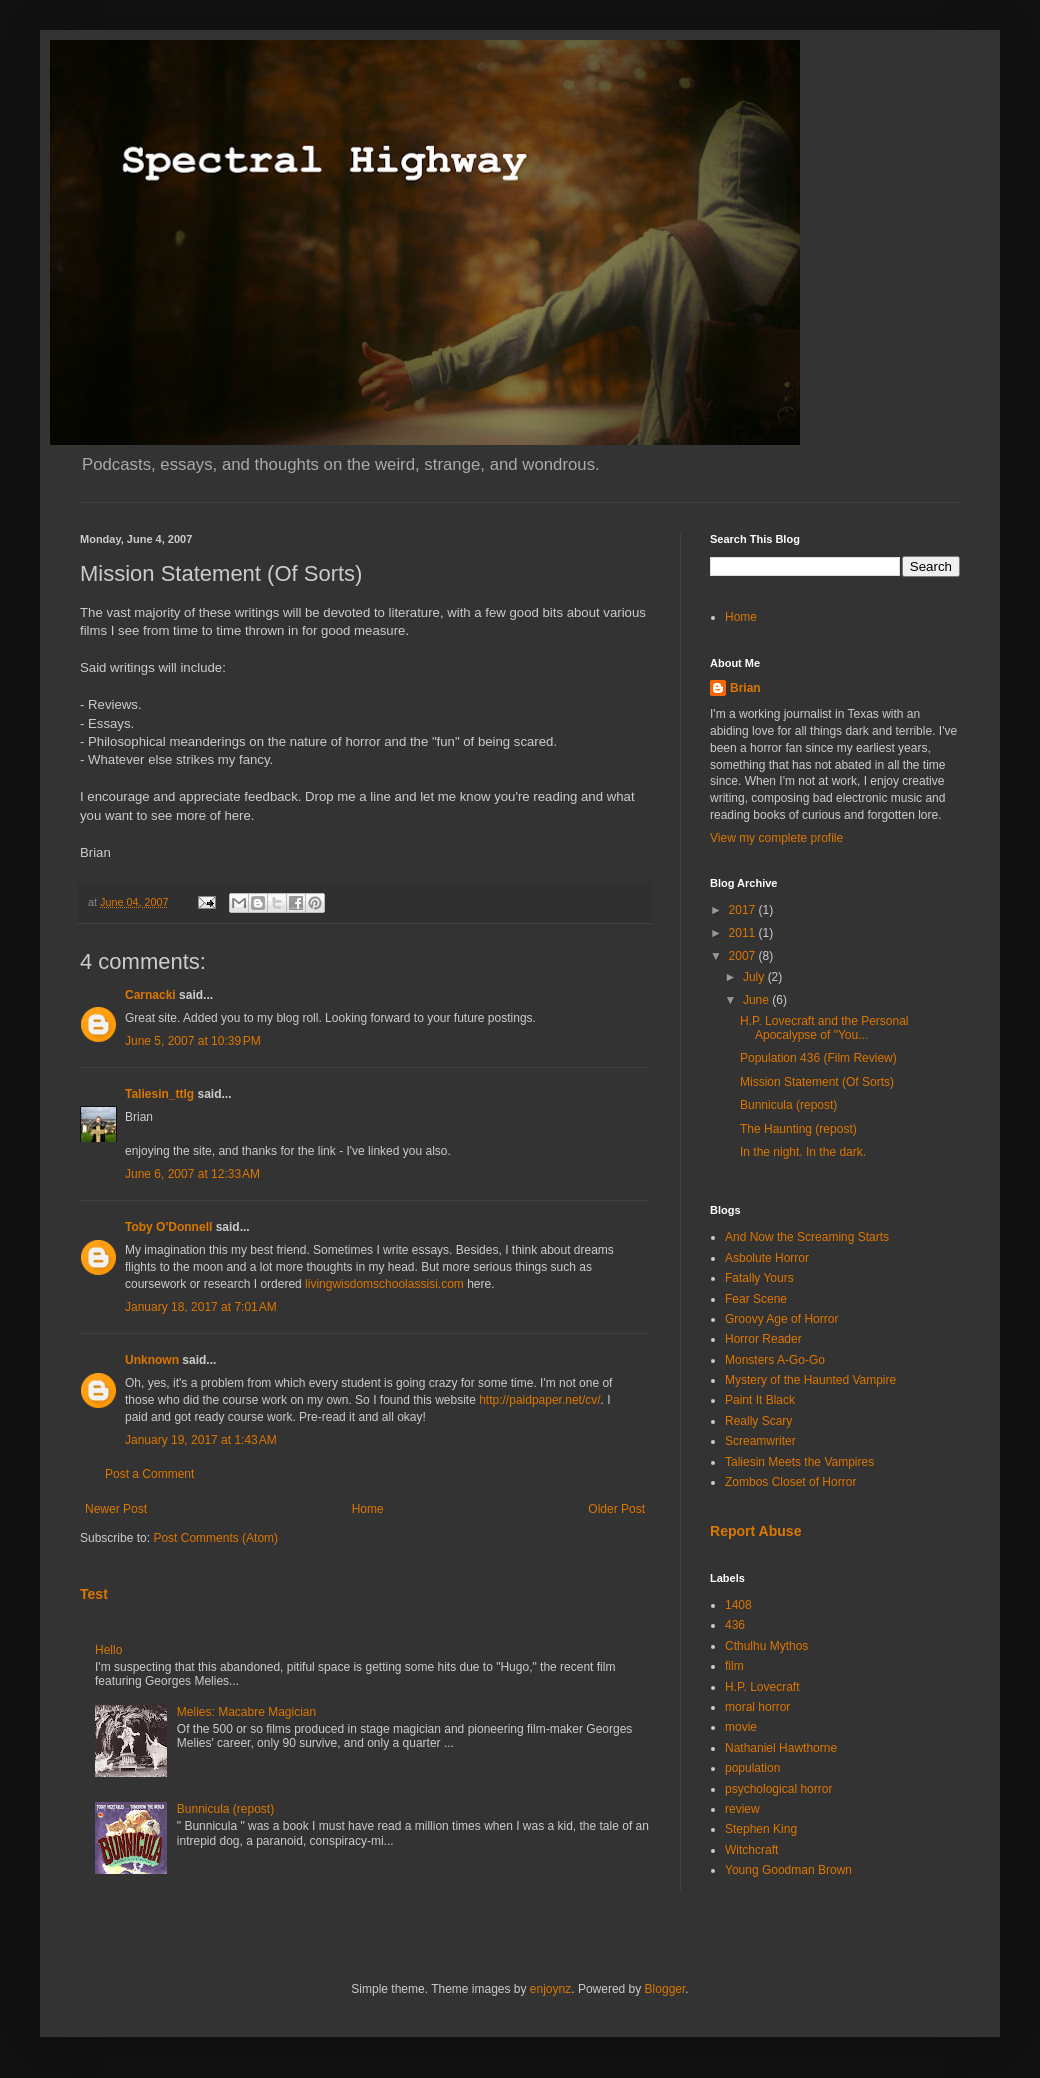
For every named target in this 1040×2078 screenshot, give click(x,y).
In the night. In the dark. (803, 1152)
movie (741, 1727)
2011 (744, 933)
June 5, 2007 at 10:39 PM (193, 1041)
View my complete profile (776, 838)
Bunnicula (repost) (225, 1809)
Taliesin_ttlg (159, 1094)
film (734, 1666)
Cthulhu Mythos (766, 1646)
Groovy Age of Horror (781, 1319)
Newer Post (116, 1509)
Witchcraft (751, 1850)
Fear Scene (756, 1299)
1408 (738, 1605)
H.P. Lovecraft (762, 1687)
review (742, 1809)
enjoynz (550, 1989)
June (757, 1000)
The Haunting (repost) (798, 1129)
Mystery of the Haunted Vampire (810, 1380)
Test (94, 1594)
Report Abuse (755, 1531)
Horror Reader (763, 1339)
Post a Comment (149, 1474)
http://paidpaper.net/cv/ (539, 1400)
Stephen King (761, 1829)
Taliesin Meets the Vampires (799, 1462)
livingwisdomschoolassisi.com (384, 1284)
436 (735, 1625)
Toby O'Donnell (168, 1227)
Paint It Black (760, 1400)
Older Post (616, 1509)
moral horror (757, 1707)
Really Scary (758, 1421)
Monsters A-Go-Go (775, 1360)
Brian (745, 688)
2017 (744, 910)
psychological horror (778, 1789)
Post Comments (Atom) (215, 1538)
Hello (108, 1650)
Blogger (665, 1989)
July (755, 977)
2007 (744, 956)
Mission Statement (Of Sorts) (817, 1082)
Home (368, 1509)
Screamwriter (760, 1441)
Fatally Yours (759, 1278)
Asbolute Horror (767, 1258)
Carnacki (150, 995)
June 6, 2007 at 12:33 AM (192, 1174)
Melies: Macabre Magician (246, 1712)
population (752, 1768)
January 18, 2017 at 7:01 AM (201, 1307)
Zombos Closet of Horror (790, 1482)
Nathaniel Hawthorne (781, 1748)
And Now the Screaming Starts (807, 1237)
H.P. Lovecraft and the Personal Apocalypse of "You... (824, 1028)
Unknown (152, 1360)
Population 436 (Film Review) (818, 1058)
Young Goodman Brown (788, 1870)
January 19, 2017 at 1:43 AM (201, 1440)
